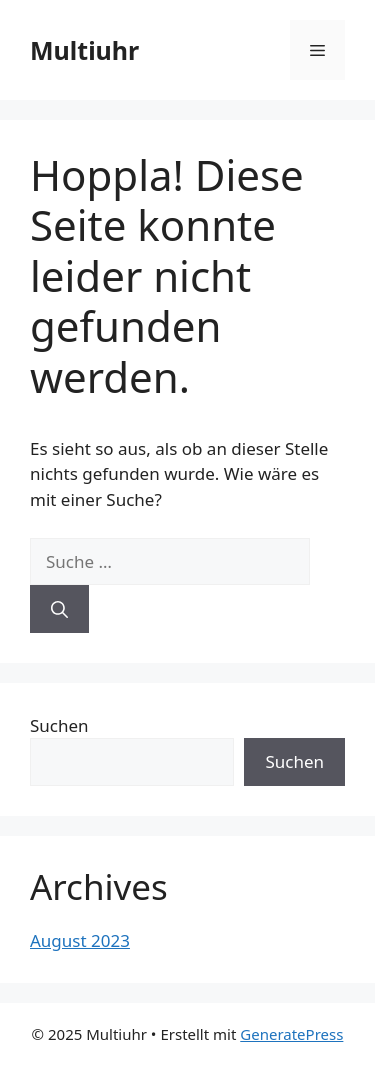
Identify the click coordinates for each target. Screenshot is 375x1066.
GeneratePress (291, 1034)
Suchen (59, 725)
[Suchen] (59, 609)
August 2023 (80, 940)
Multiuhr (84, 50)
